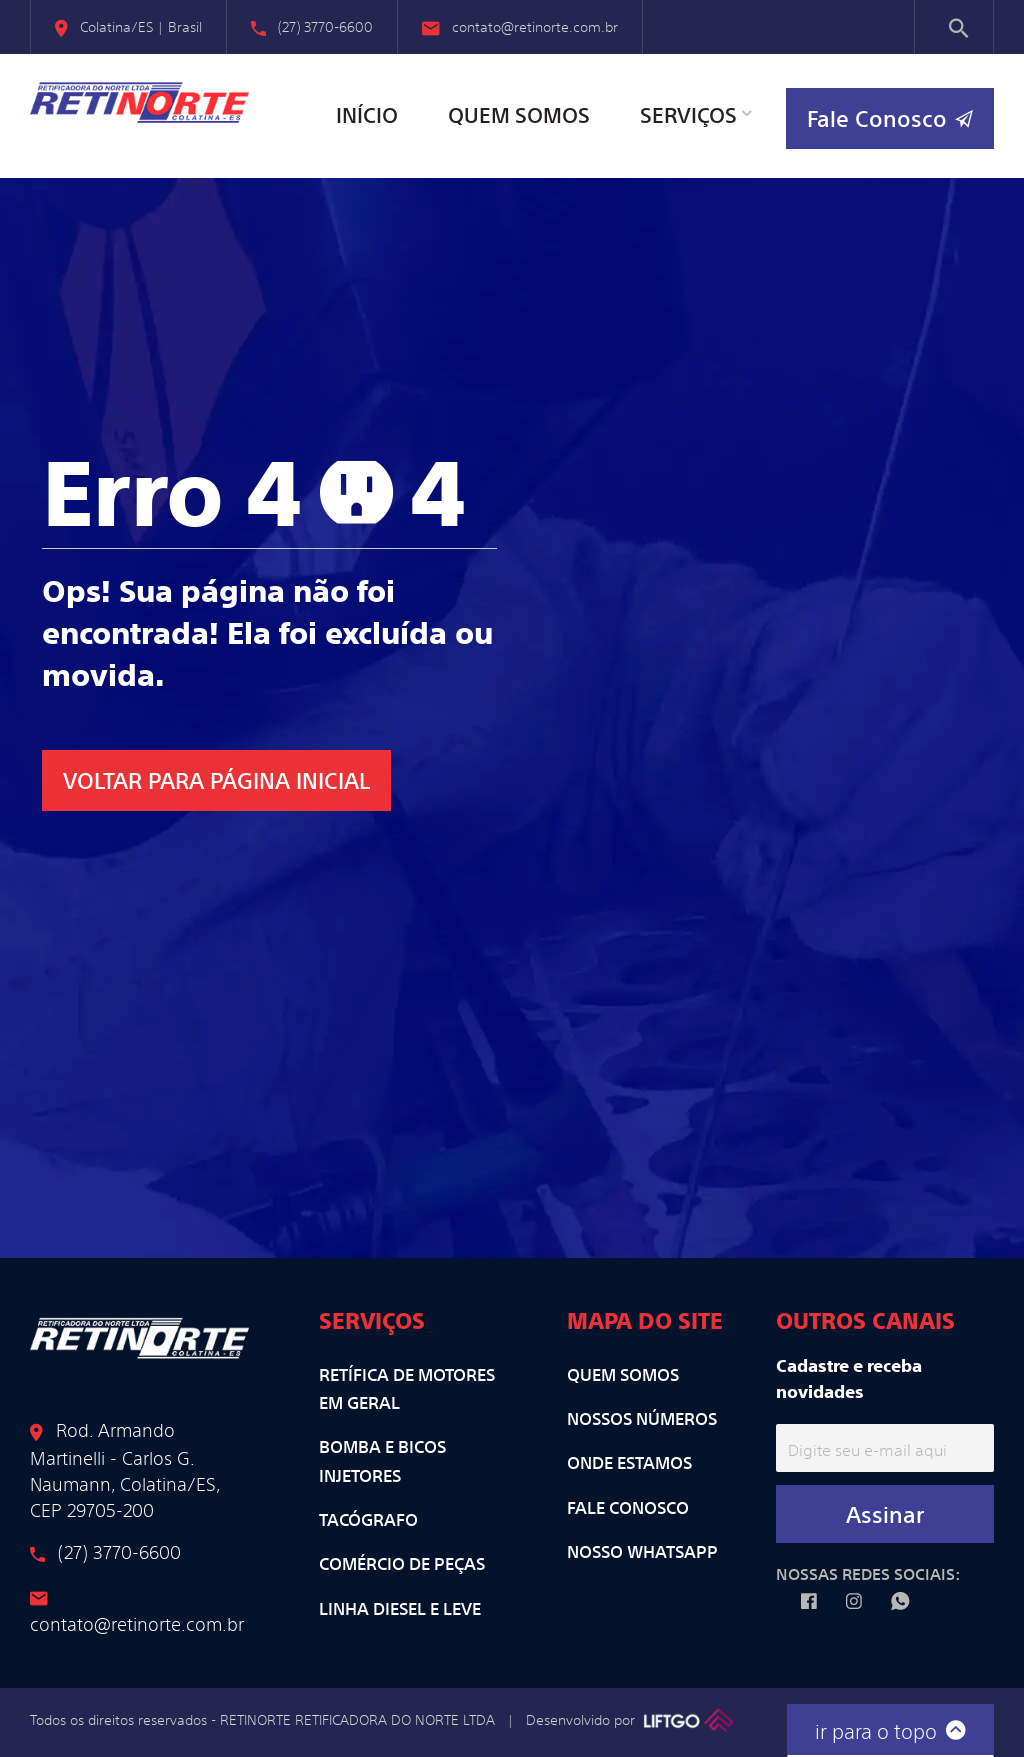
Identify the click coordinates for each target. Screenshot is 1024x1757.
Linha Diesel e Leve (400, 1608)
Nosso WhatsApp (642, 1551)
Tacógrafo (368, 1519)
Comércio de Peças (402, 1563)
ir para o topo (890, 1728)
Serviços (688, 114)
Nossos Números (642, 1418)
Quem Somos (519, 114)
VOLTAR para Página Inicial (216, 780)
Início (367, 114)
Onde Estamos (629, 1462)
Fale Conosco (628, 1507)
